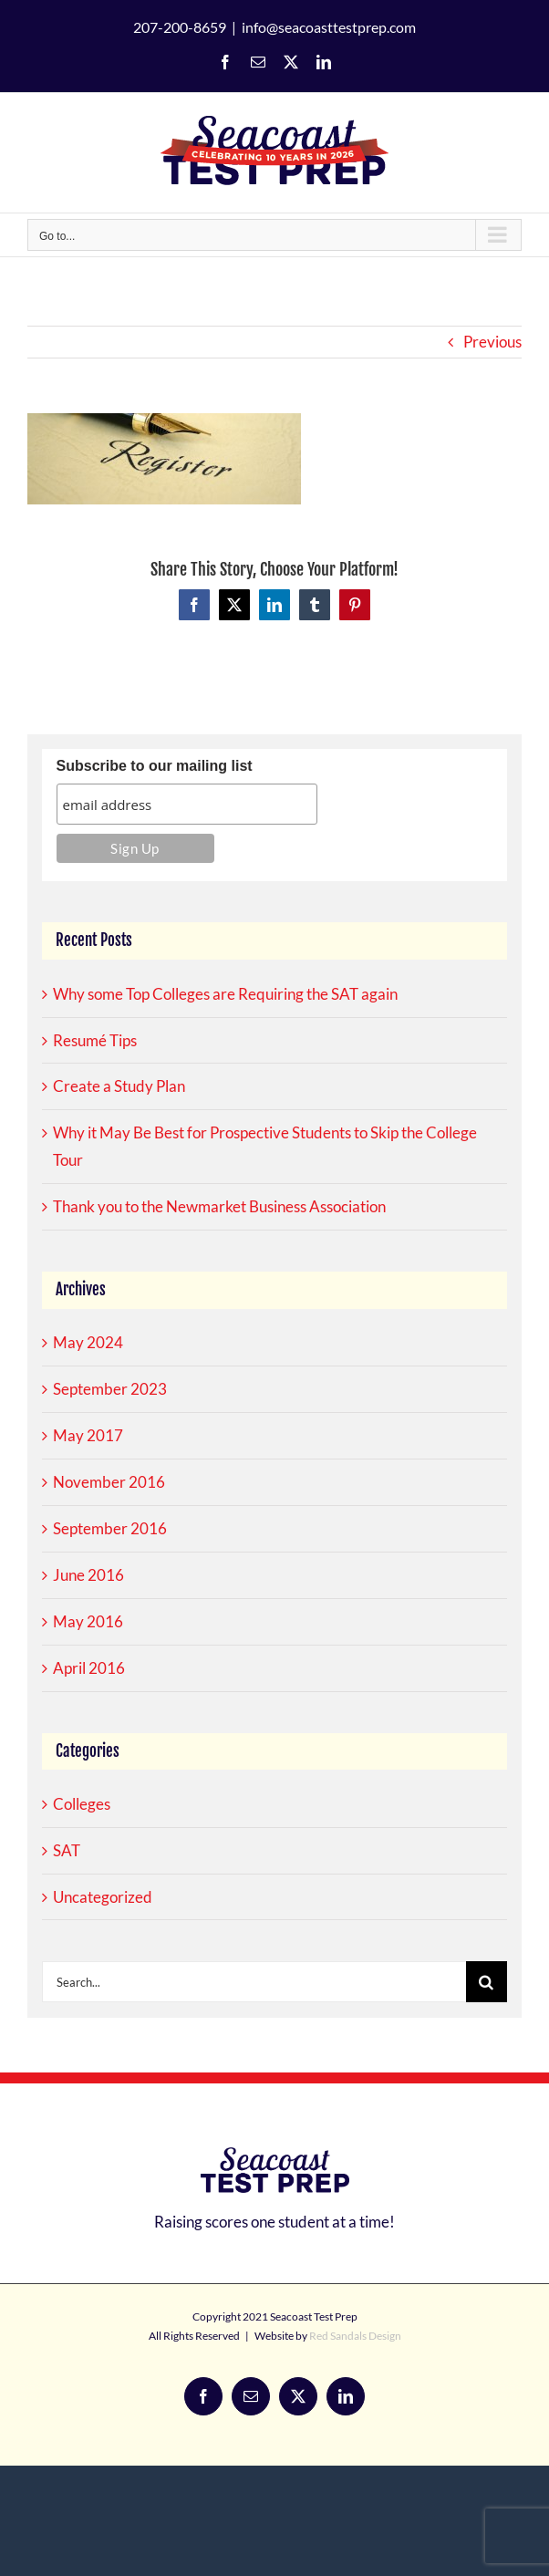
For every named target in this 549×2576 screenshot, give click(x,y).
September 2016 (110, 1528)
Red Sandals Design (355, 2335)
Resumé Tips (95, 1040)
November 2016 (109, 1481)
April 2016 (89, 1668)
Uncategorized (102, 1896)
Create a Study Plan (119, 1086)
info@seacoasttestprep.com (329, 27)
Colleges (81, 1803)
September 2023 (110, 1388)
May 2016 (88, 1621)
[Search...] (254, 1981)
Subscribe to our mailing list (155, 766)
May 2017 (88, 1435)
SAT (66, 1850)
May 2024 (88, 1342)
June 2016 (88, 1574)
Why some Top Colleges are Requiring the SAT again (225, 993)
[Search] (486, 1981)
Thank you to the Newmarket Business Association (219, 1206)
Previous (492, 341)
